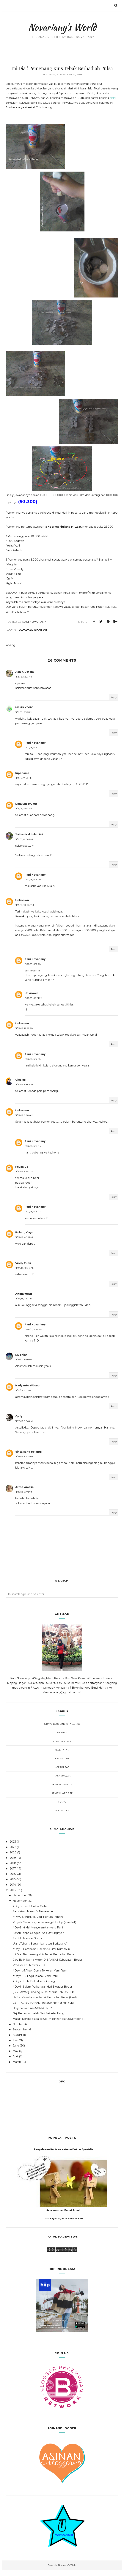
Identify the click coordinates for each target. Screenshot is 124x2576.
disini (113, 98)
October (18, 2030)
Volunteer (62, 1816)
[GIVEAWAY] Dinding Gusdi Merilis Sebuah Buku (44, 1998)
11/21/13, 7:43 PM (23, 783)
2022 (13, 1853)
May (15, 2057)
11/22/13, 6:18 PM (33, 1152)
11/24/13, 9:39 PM (33, 1335)
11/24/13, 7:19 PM (23, 1304)
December (20, 1901)
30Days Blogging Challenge (62, 1730)
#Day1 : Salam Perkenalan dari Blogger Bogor (42, 1992)
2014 (13, 1890)
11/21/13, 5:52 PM (23, 682)
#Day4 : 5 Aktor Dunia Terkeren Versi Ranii (40, 1976)
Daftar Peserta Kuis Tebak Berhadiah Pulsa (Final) (45, 2003)
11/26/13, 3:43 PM (24, 1462)
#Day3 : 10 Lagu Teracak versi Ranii (35, 1982)
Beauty (62, 1738)
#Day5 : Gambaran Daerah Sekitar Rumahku (41, 1955)
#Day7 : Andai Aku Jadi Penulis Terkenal (38, 1923)
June (16, 2051)
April (15, 2062)
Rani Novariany (35, 748)
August (17, 2041)
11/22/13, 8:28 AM (24, 1121)
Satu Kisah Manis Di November (33, 1917)
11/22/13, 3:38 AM (24, 1090)
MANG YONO (24, 713)
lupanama (22, 779)
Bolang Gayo (24, 1238)
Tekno (62, 1807)
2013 (13, 1896)
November (20, 1906)
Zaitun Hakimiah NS (29, 840)
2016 (13, 1880)
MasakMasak (62, 1782)
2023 (13, 1847)
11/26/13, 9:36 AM (24, 1427)
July (15, 2046)
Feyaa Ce (21, 1172)
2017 (13, 1874)
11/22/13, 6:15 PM (33, 885)
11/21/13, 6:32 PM (23, 718)
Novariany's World (62, 26)
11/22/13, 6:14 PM (33, 753)
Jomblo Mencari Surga (27, 1944)
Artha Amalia (24, 1493)
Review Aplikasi (62, 1790)
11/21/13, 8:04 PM (24, 845)
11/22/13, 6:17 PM (33, 970)
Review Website (62, 1799)
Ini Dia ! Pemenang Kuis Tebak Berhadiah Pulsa (43, 1960)
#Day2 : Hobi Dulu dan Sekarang (34, 1987)
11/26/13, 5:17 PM (23, 1497)
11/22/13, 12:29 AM (24, 1034)
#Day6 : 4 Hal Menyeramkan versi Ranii (38, 1933)
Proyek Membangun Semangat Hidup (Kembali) (44, 1928)
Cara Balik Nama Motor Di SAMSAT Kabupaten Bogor (47, 1966)
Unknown (22, 906)
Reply (114, 703)
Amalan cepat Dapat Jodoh (63, 2216)
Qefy (18, 1422)
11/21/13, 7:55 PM (23, 814)
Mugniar (21, 1360)
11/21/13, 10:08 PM (24, 911)
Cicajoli (20, 1085)
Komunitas (62, 1773)
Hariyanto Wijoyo (27, 1391)
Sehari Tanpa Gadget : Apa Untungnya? (38, 1939)
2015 (12, 1885)
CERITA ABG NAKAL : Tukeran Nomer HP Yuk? (43, 2008)
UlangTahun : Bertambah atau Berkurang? (40, 1949)
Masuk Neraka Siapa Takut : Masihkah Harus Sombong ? (49, 2024)
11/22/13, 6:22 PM (33, 1004)
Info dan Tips (62, 1747)
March (17, 2068)
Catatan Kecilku (33, 636)
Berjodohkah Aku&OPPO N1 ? (32, 2014)
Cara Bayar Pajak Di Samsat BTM (63, 2224)
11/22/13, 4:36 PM (24, 1243)
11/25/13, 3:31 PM (23, 1365)
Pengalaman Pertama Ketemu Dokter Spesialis (63, 2155)
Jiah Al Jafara (24, 678)
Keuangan (62, 1764)
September (20, 2035)
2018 (13, 1869)
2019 (13, 1864)
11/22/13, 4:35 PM (24, 1177)
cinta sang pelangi (28, 1457)
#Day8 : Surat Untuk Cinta (30, 1912)
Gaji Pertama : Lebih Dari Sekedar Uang (38, 2019)
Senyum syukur (26, 809)
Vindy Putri (23, 1269)
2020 (13, 1858)
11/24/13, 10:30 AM (24, 1273)
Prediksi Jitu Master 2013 (29, 1971)
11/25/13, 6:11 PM (23, 1396)
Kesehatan (62, 1756)
